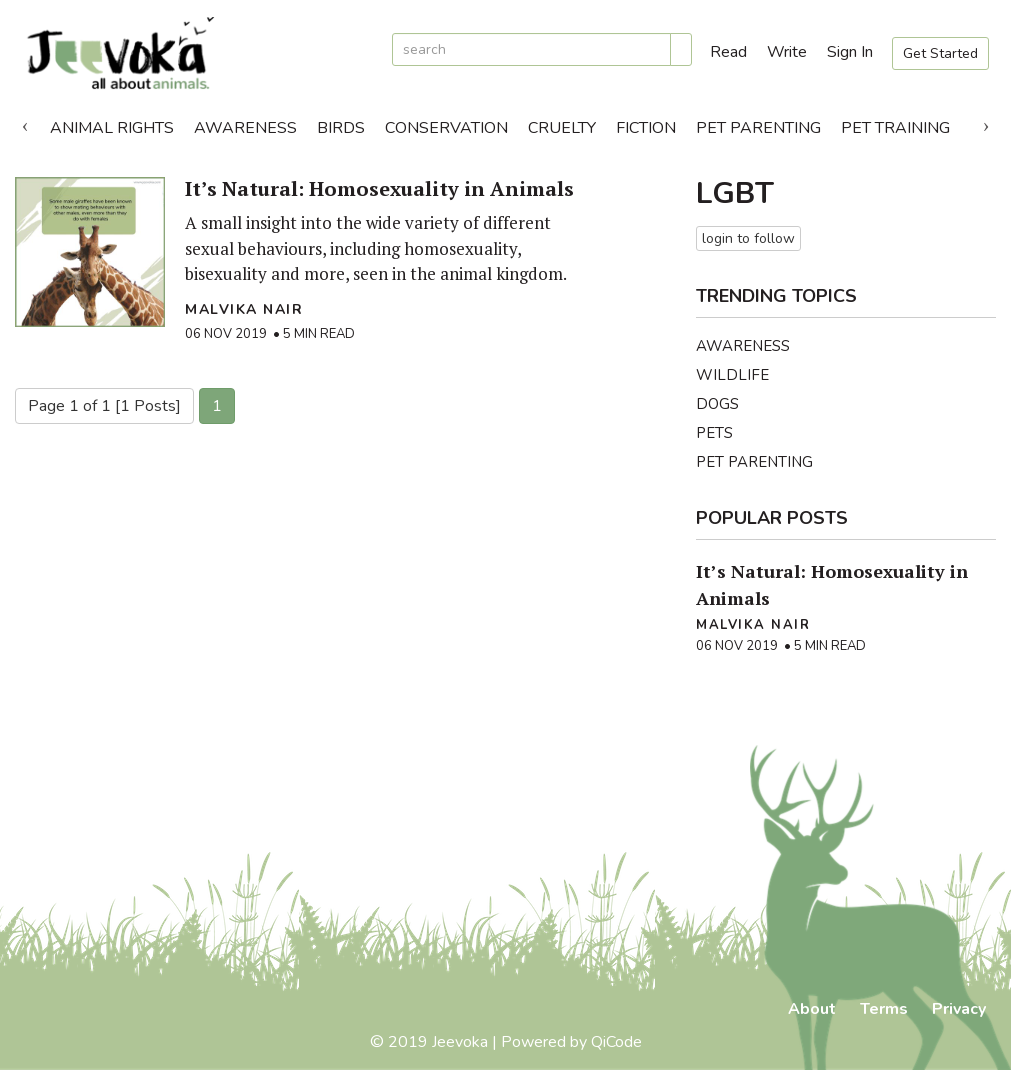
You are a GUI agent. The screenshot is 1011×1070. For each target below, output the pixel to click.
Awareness (245, 128)
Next (986, 123)
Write (787, 52)
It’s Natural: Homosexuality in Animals (379, 188)
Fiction (646, 128)
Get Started (940, 53)
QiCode (616, 1042)
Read (728, 52)
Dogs (717, 404)
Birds (341, 128)
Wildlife (732, 375)
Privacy (959, 1009)
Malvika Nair (244, 309)
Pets (714, 433)
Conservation (446, 128)
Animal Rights (112, 128)
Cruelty (562, 128)
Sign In (850, 52)
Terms (884, 1009)
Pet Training (895, 128)
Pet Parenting (758, 128)
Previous (25, 123)
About (812, 1009)
